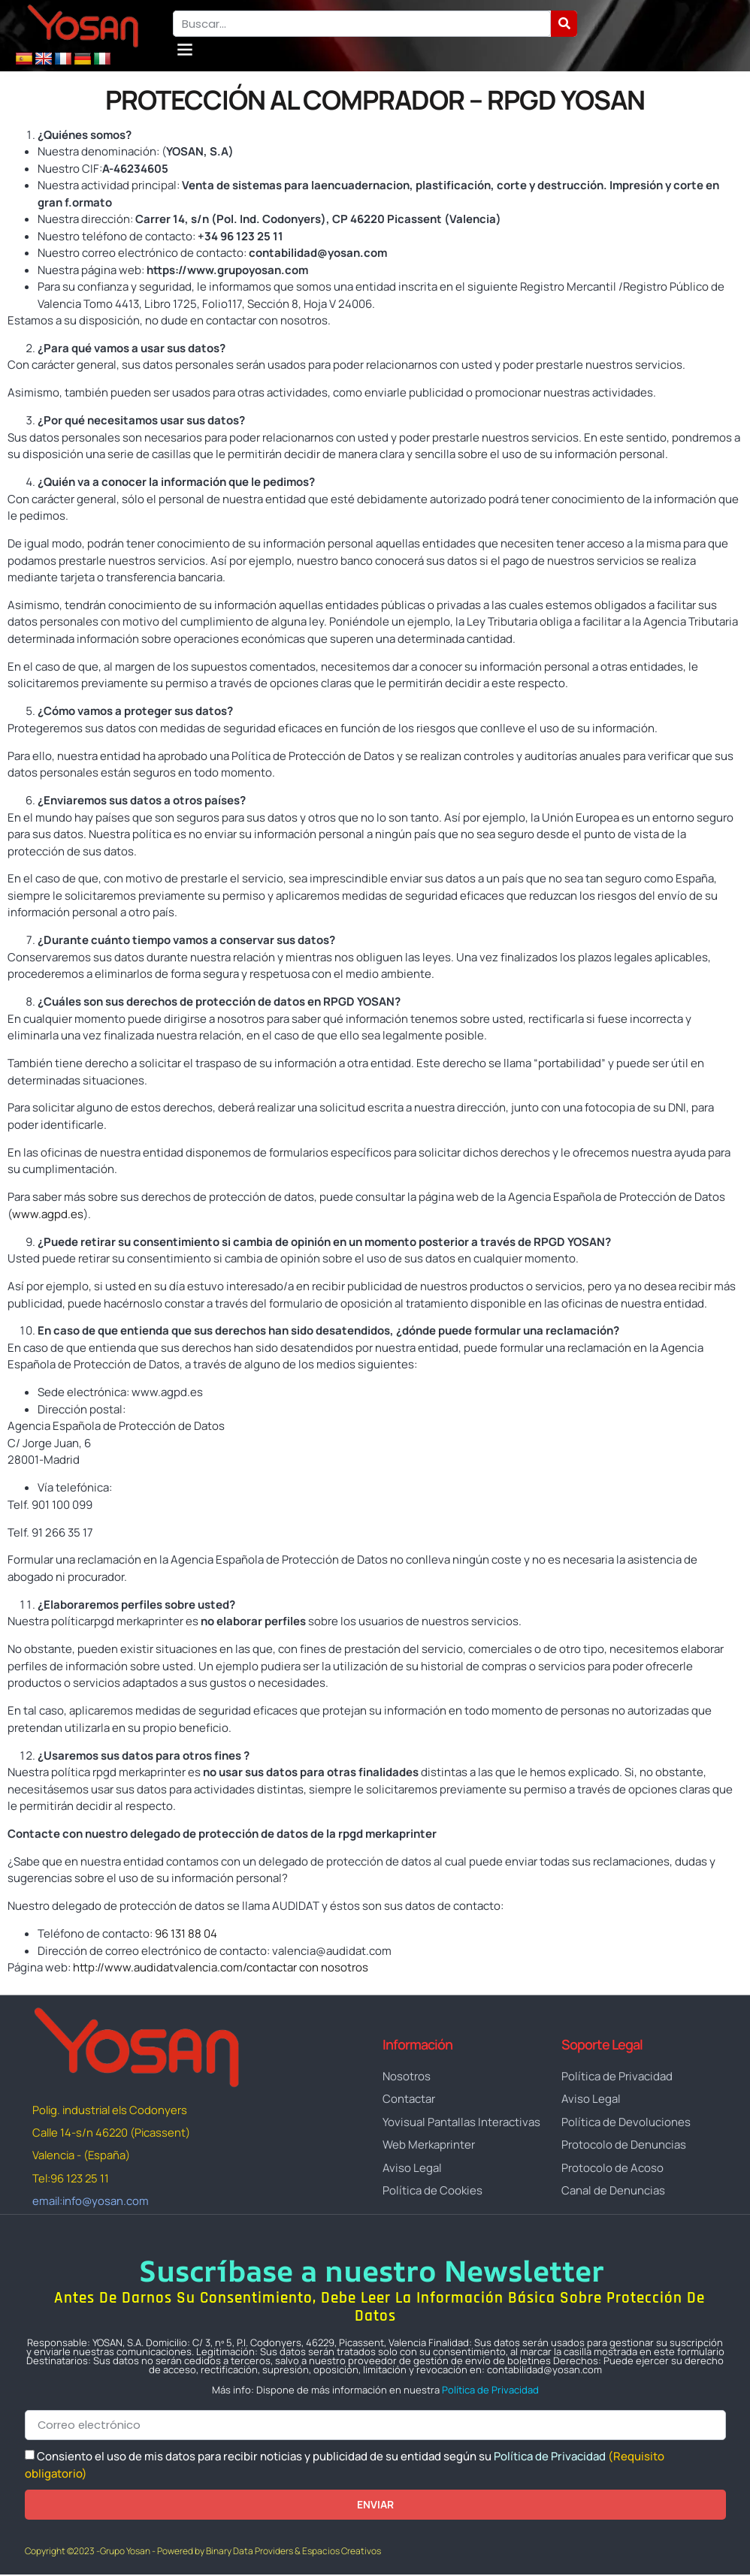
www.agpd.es (47, 1214)
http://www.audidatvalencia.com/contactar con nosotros (220, 1967)
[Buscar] (564, 24)
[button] (185, 49)
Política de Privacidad (490, 2390)
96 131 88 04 (186, 1933)
